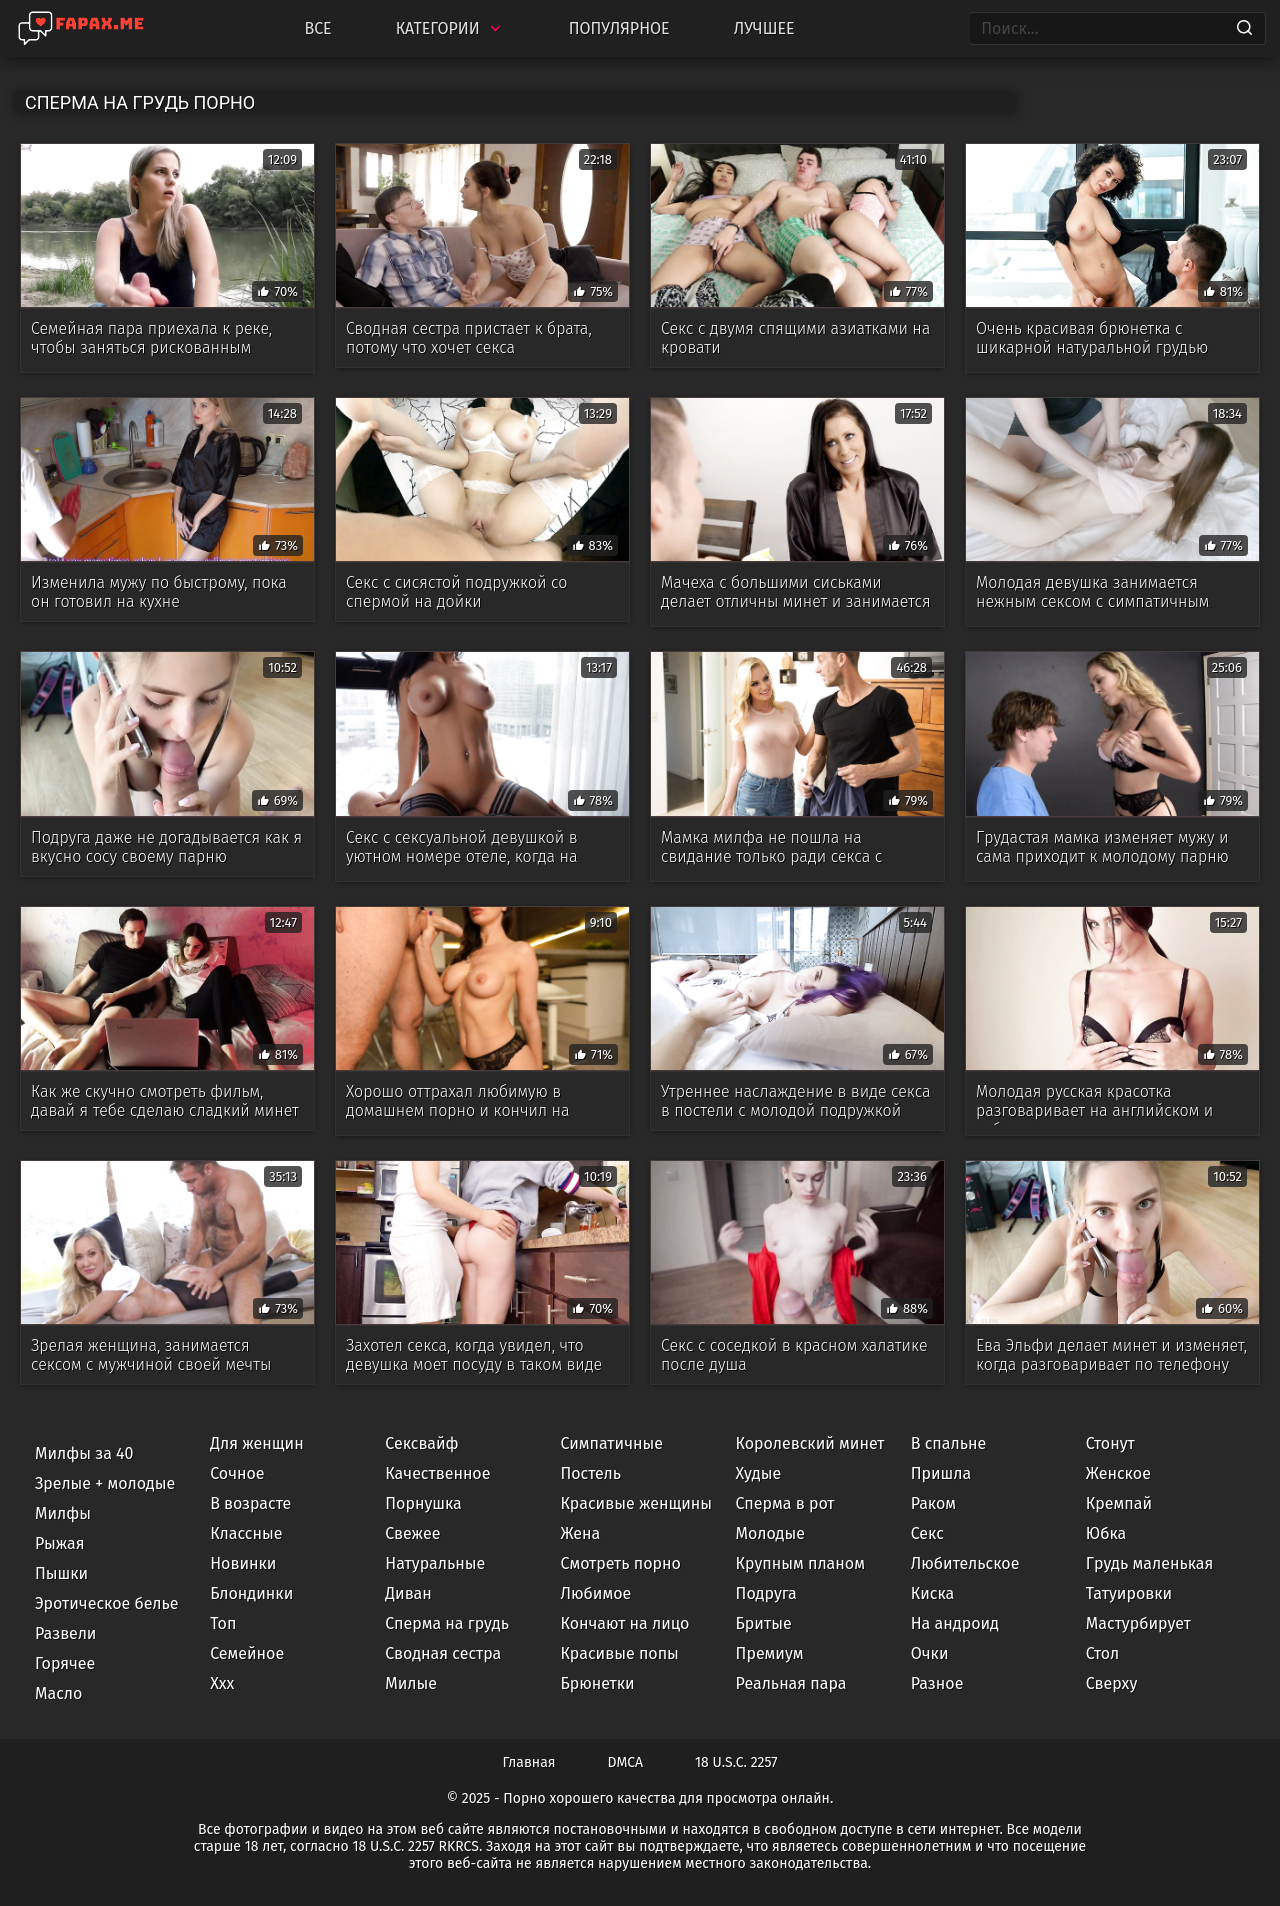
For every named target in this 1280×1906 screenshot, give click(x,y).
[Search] (1244, 29)
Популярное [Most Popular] (619, 28)
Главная (529, 1762)
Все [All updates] (317, 28)
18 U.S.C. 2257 (736, 1762)
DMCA (626, 1762)
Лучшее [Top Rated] (764, 28)
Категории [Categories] (450, 28)
